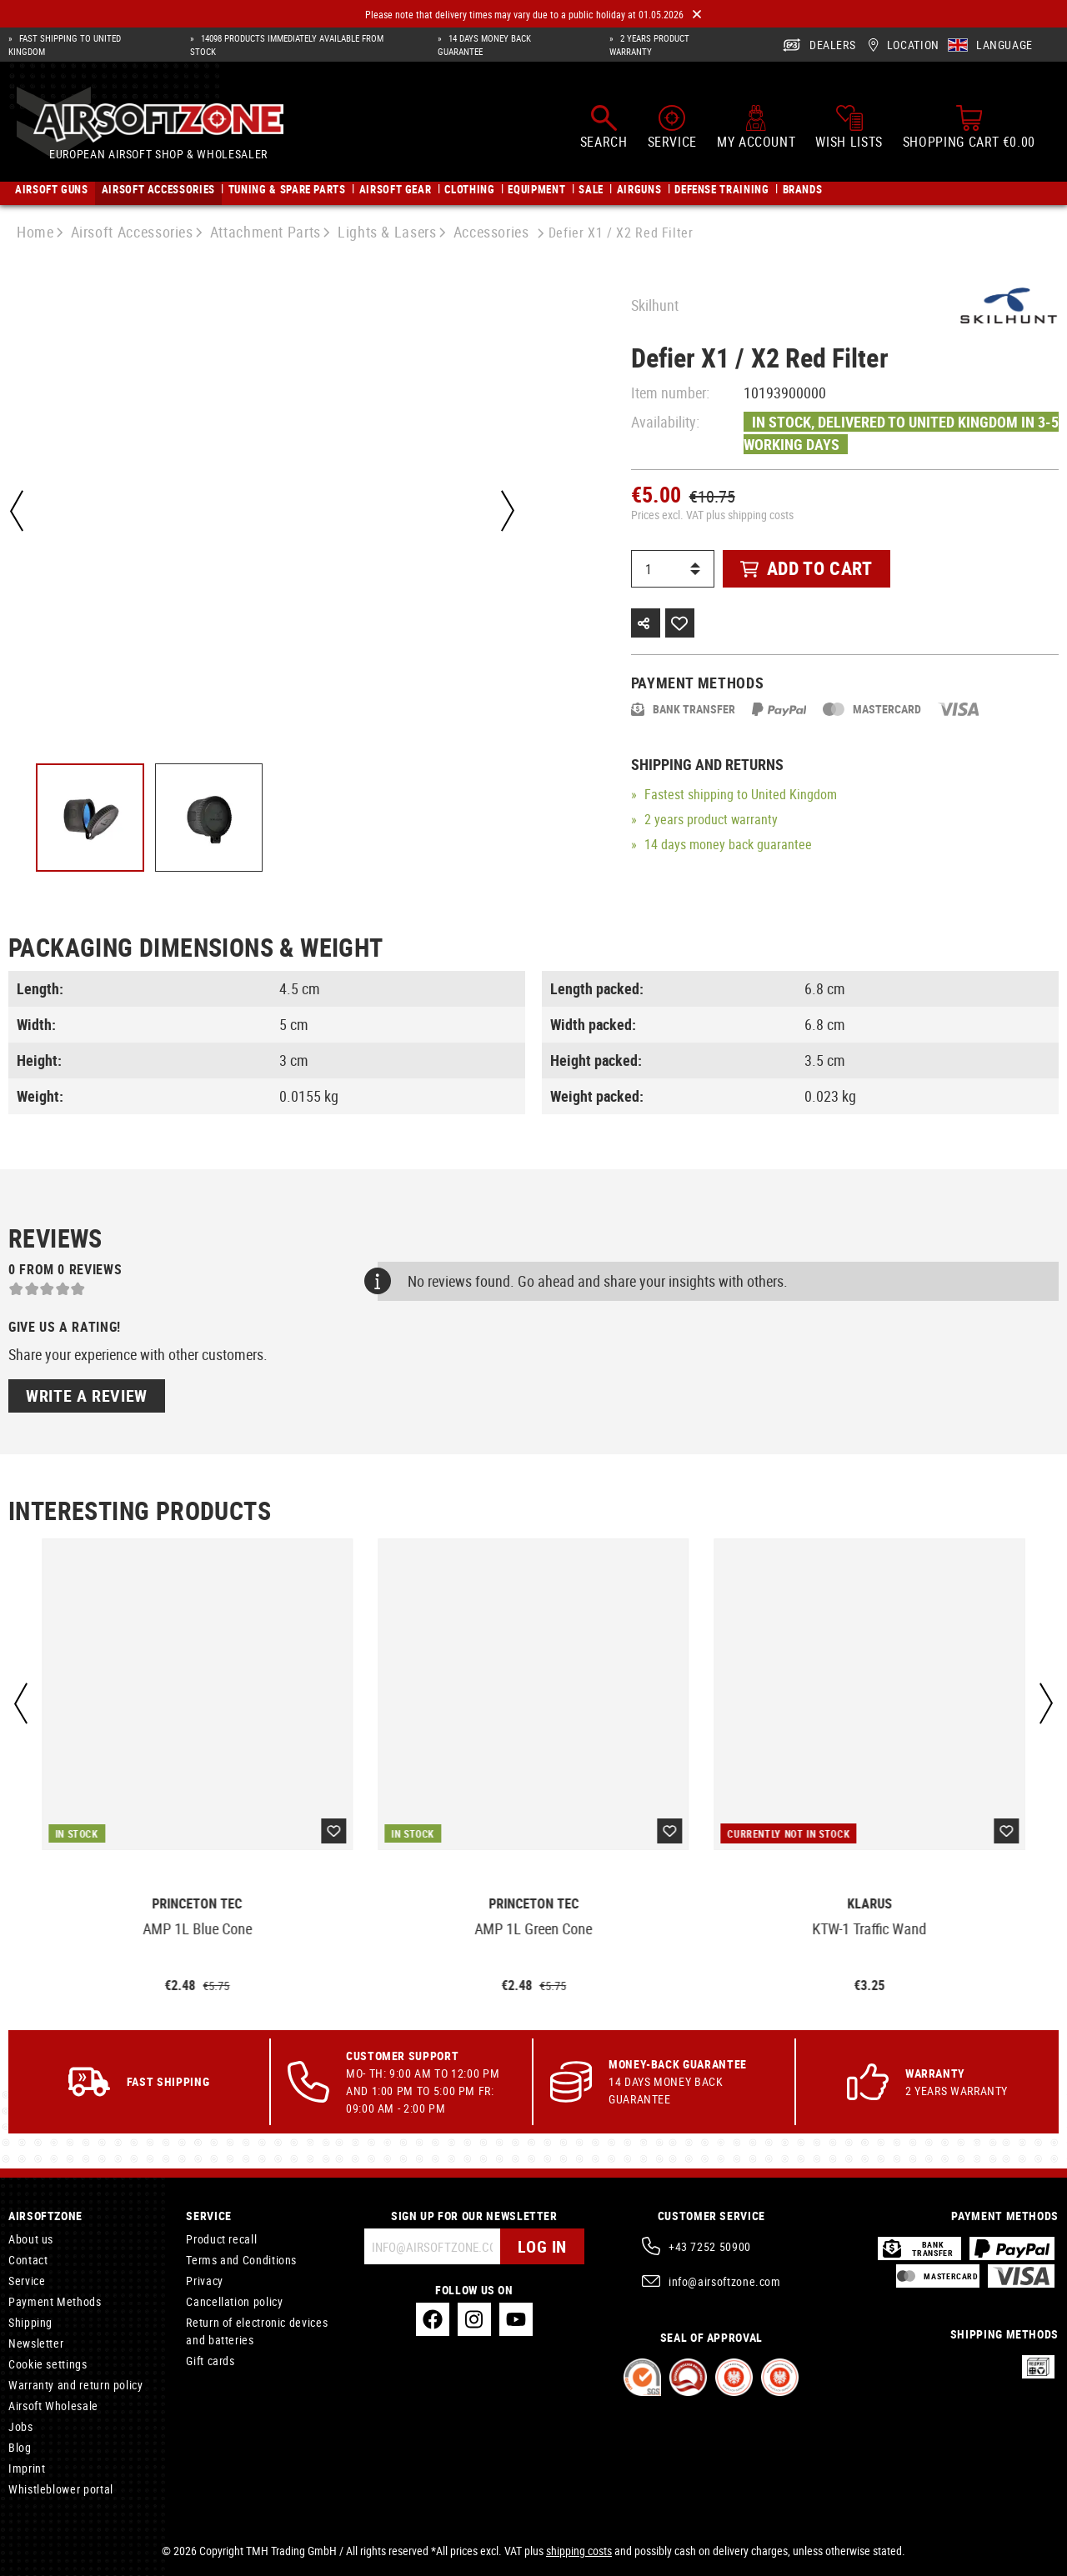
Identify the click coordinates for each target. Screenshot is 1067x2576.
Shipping (30, 2322)
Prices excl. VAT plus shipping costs (712, 515)
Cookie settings (48, 2364)
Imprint (26, 2468)
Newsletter (35, 2343)
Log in (542, 2246)
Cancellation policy (234, 2301)
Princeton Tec (198, 1904)
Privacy (204, 2280)
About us (30, 2239)
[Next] (507, 511)
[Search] (604, 126)
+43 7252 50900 (710, 2246)
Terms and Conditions (241, 2260)
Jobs (20, 2426)
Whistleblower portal (60, 2489)
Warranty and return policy (75, 2385)
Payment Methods (55, 2301)
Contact (28, 2260)
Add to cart (806, 568)
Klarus (869, 1904)
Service (26, 2280)
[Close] (697, 14)
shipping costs (579, 2550)
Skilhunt (655, 305)
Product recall (221, 2239)
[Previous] (16, 511)
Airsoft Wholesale (53, 2405)
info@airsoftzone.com (725, 2281)
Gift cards (210, 2360)
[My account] (756, 126)
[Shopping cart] (969, 126)
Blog (20, 2447)
